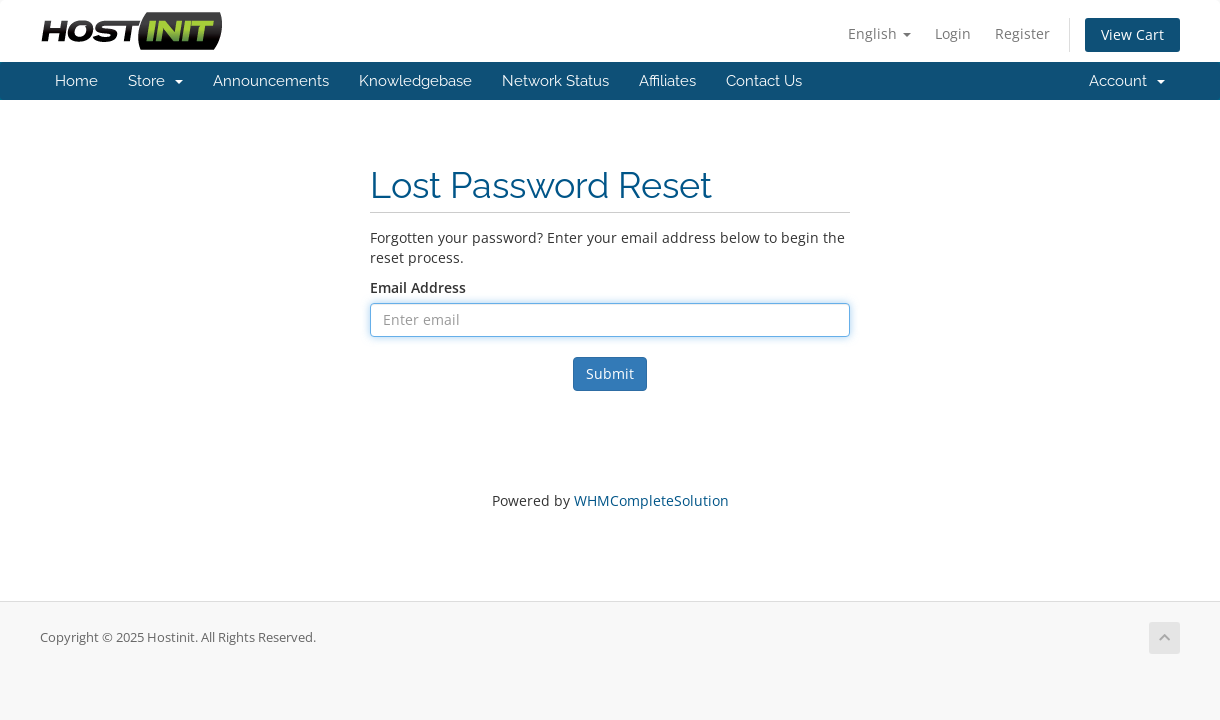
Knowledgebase (415, 81)
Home (76, 81)
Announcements (271, 81)
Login (953, 33)
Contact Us (764, 81)
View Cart (1132, 34)
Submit (610, 373)
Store (155, 81)
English (879, 33)
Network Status (555, 81)
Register (1022, 33)
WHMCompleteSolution (651, 500)
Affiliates (667, 81)
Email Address (418, 287)
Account (1127, 81)
